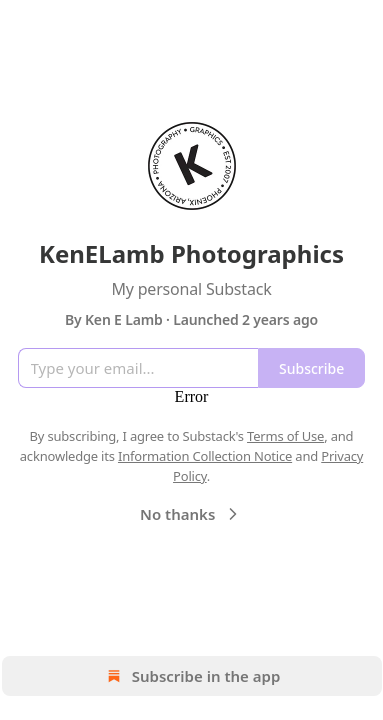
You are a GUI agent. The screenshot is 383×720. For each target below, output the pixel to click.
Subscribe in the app (191, 676)
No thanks (191, 514)
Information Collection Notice (205, 456)
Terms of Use (285, 436)
